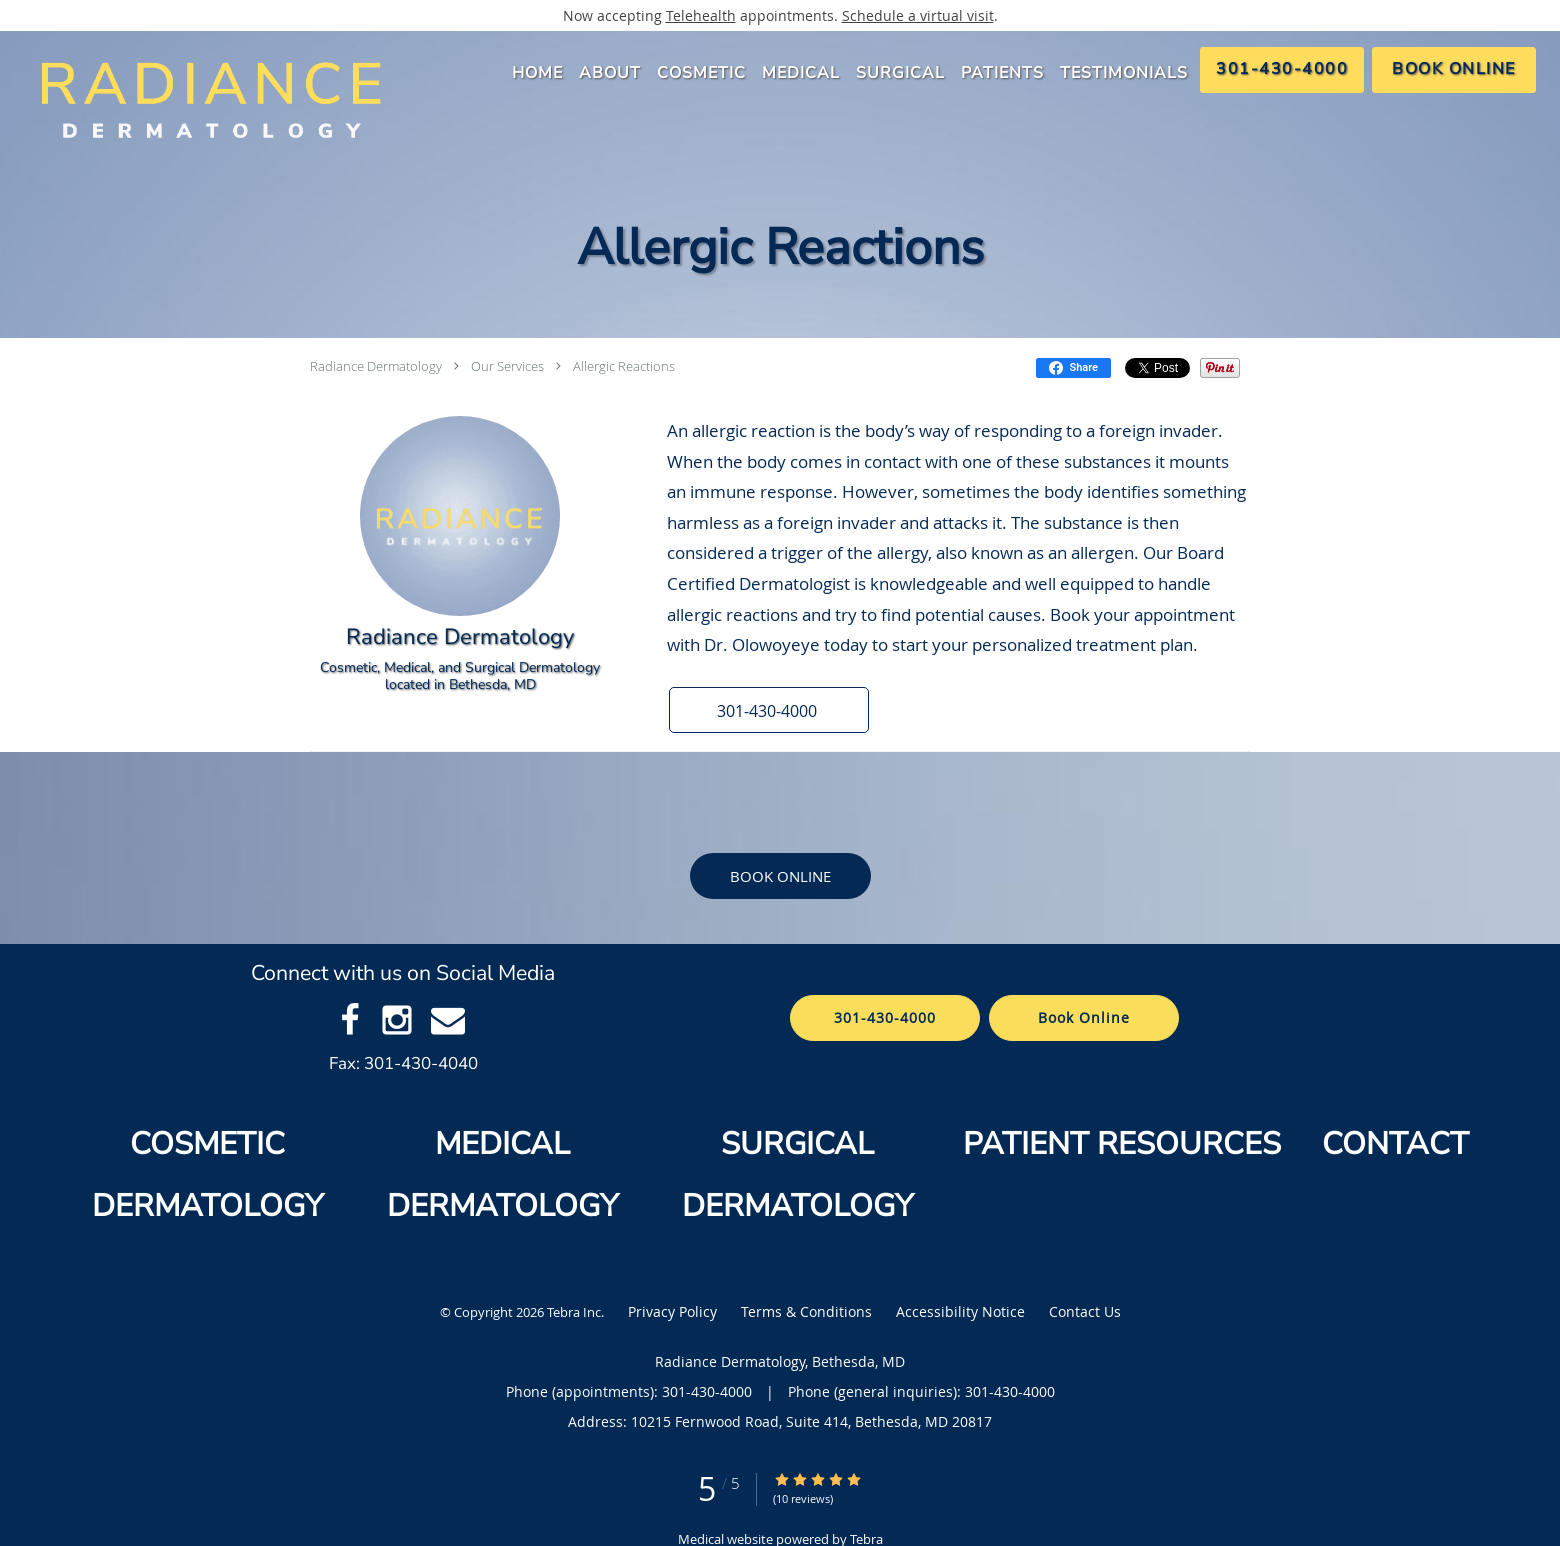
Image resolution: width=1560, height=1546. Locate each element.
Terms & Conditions (806, 1311)
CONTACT (1399, 1144)
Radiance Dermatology (376, 366)
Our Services (507, 366)
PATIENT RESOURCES (1122, 1144)
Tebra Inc (574, 1312)
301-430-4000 (885, 1017)
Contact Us (1085, 1311)
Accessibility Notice (960, 1311)
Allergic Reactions (624, 366)
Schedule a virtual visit (918, 15)
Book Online (780, 876)
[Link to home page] (203, 99)
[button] (769, 710)
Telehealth (701, 15)
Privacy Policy (672, 1311)
